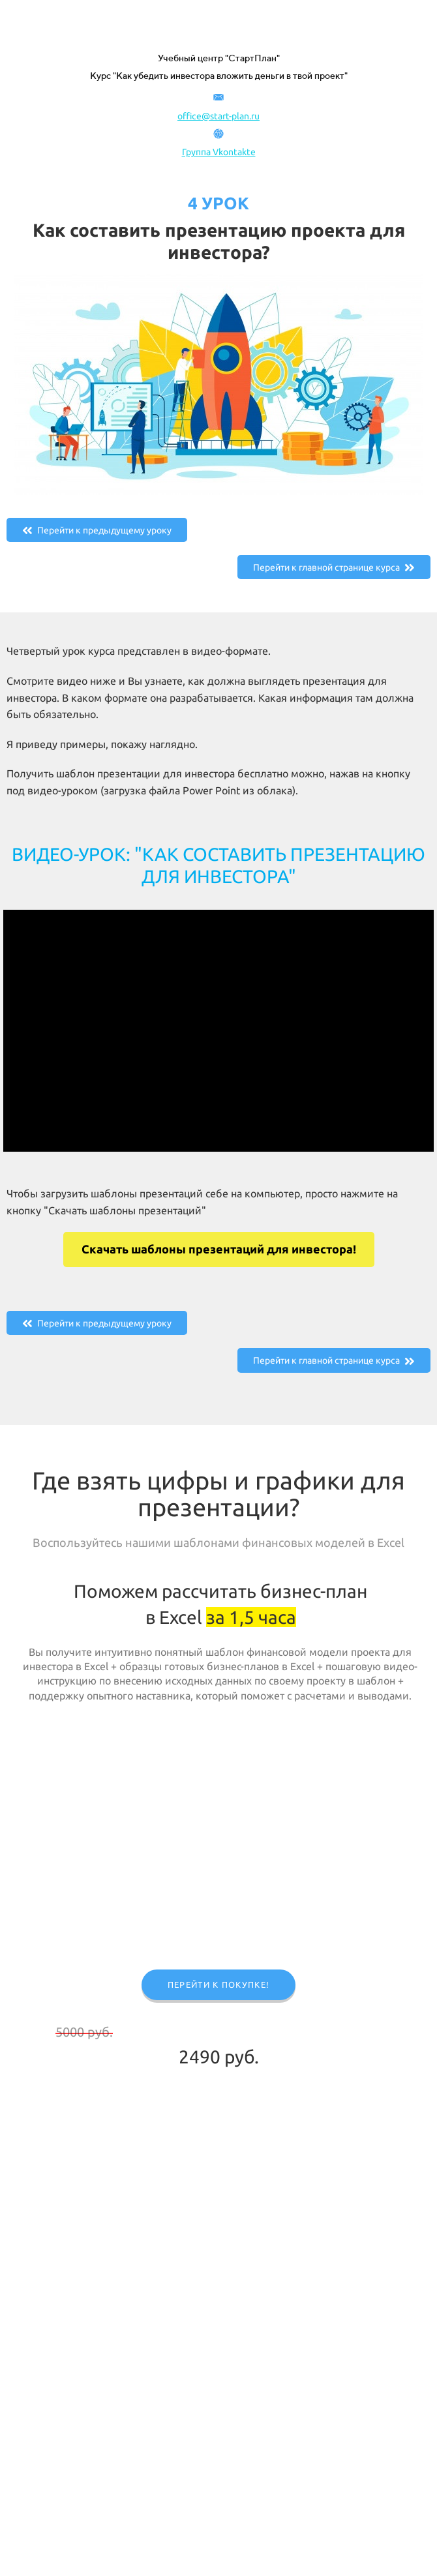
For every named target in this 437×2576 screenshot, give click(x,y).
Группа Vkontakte (219, 152)
